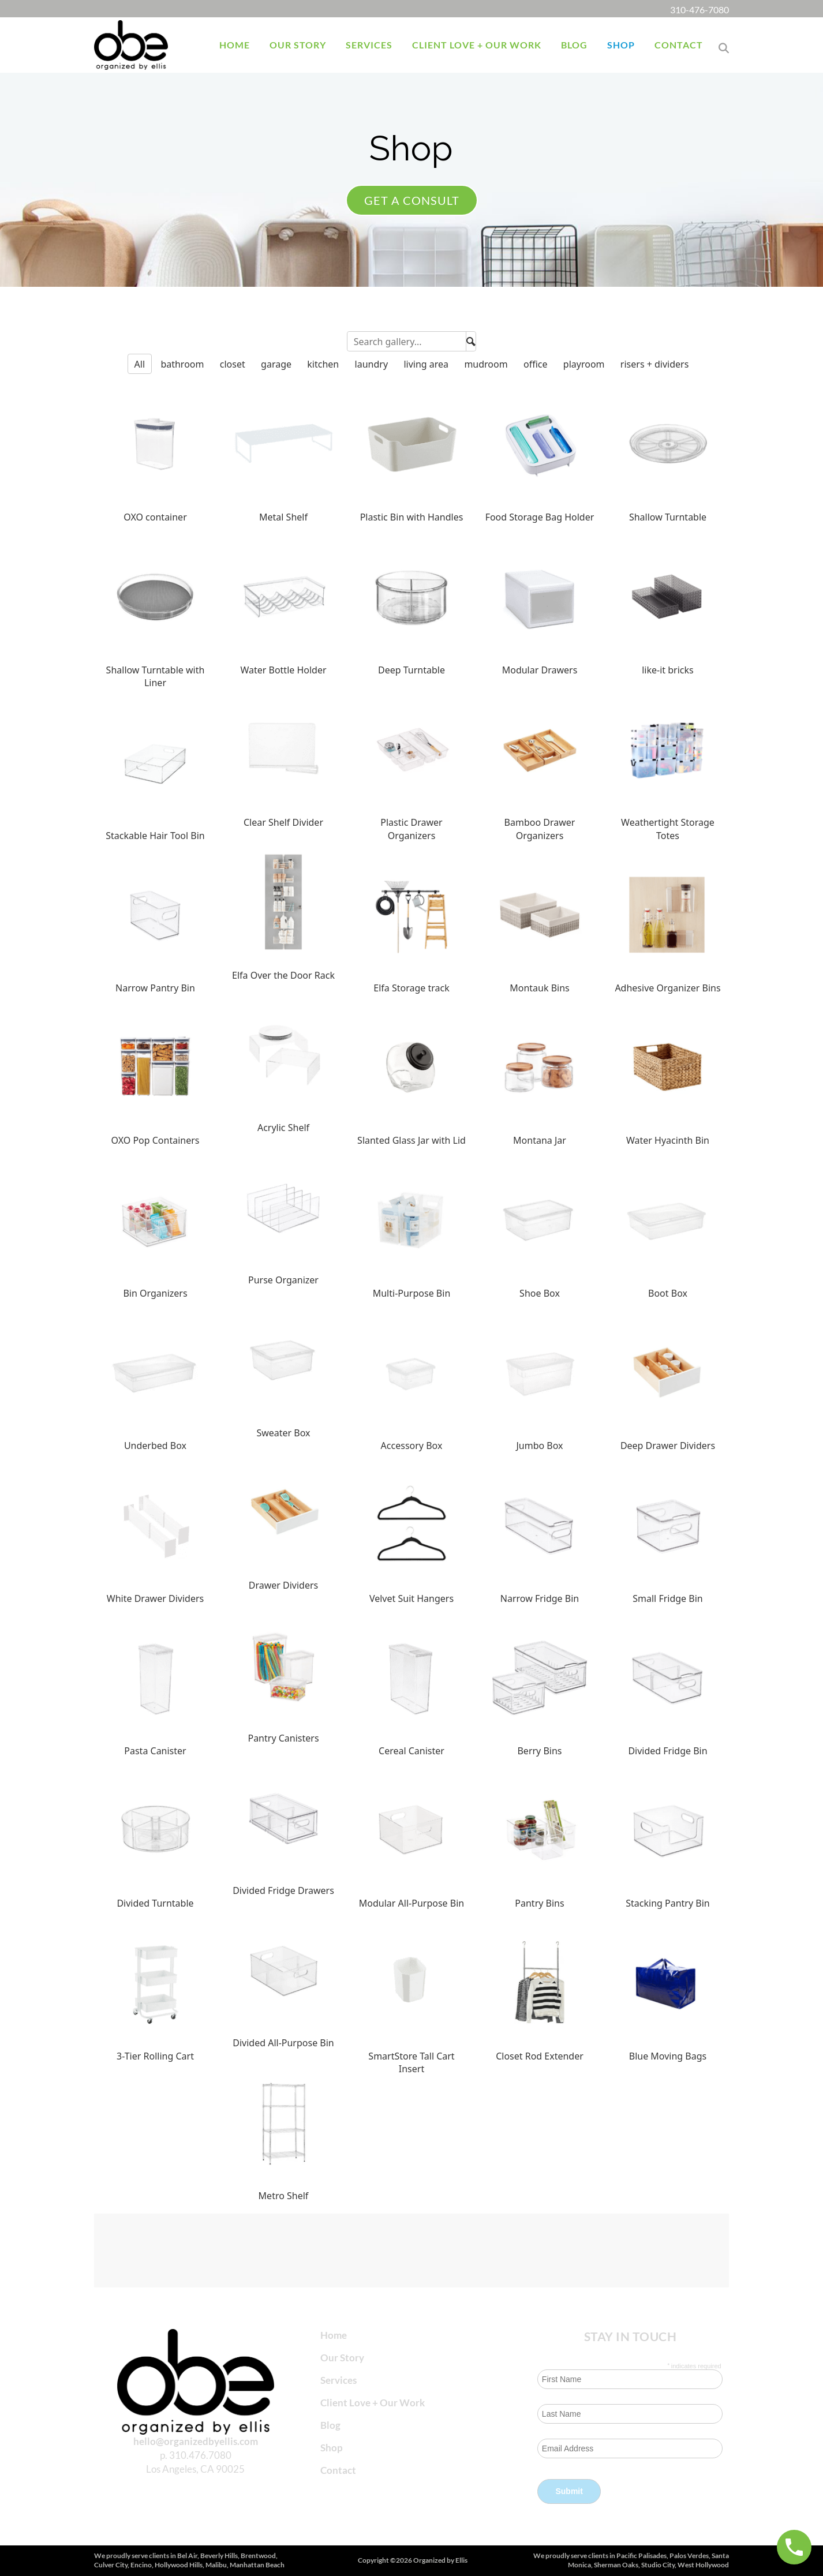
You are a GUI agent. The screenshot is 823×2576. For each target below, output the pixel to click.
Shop (331, 2448)
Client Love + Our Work (372, 2403)
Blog (330, 2425)
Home (333, 2335)
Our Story (342, 2358)
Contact (338, 2470)
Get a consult (411, 200)
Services (338, 2380)
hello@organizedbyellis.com (195, 2441)
